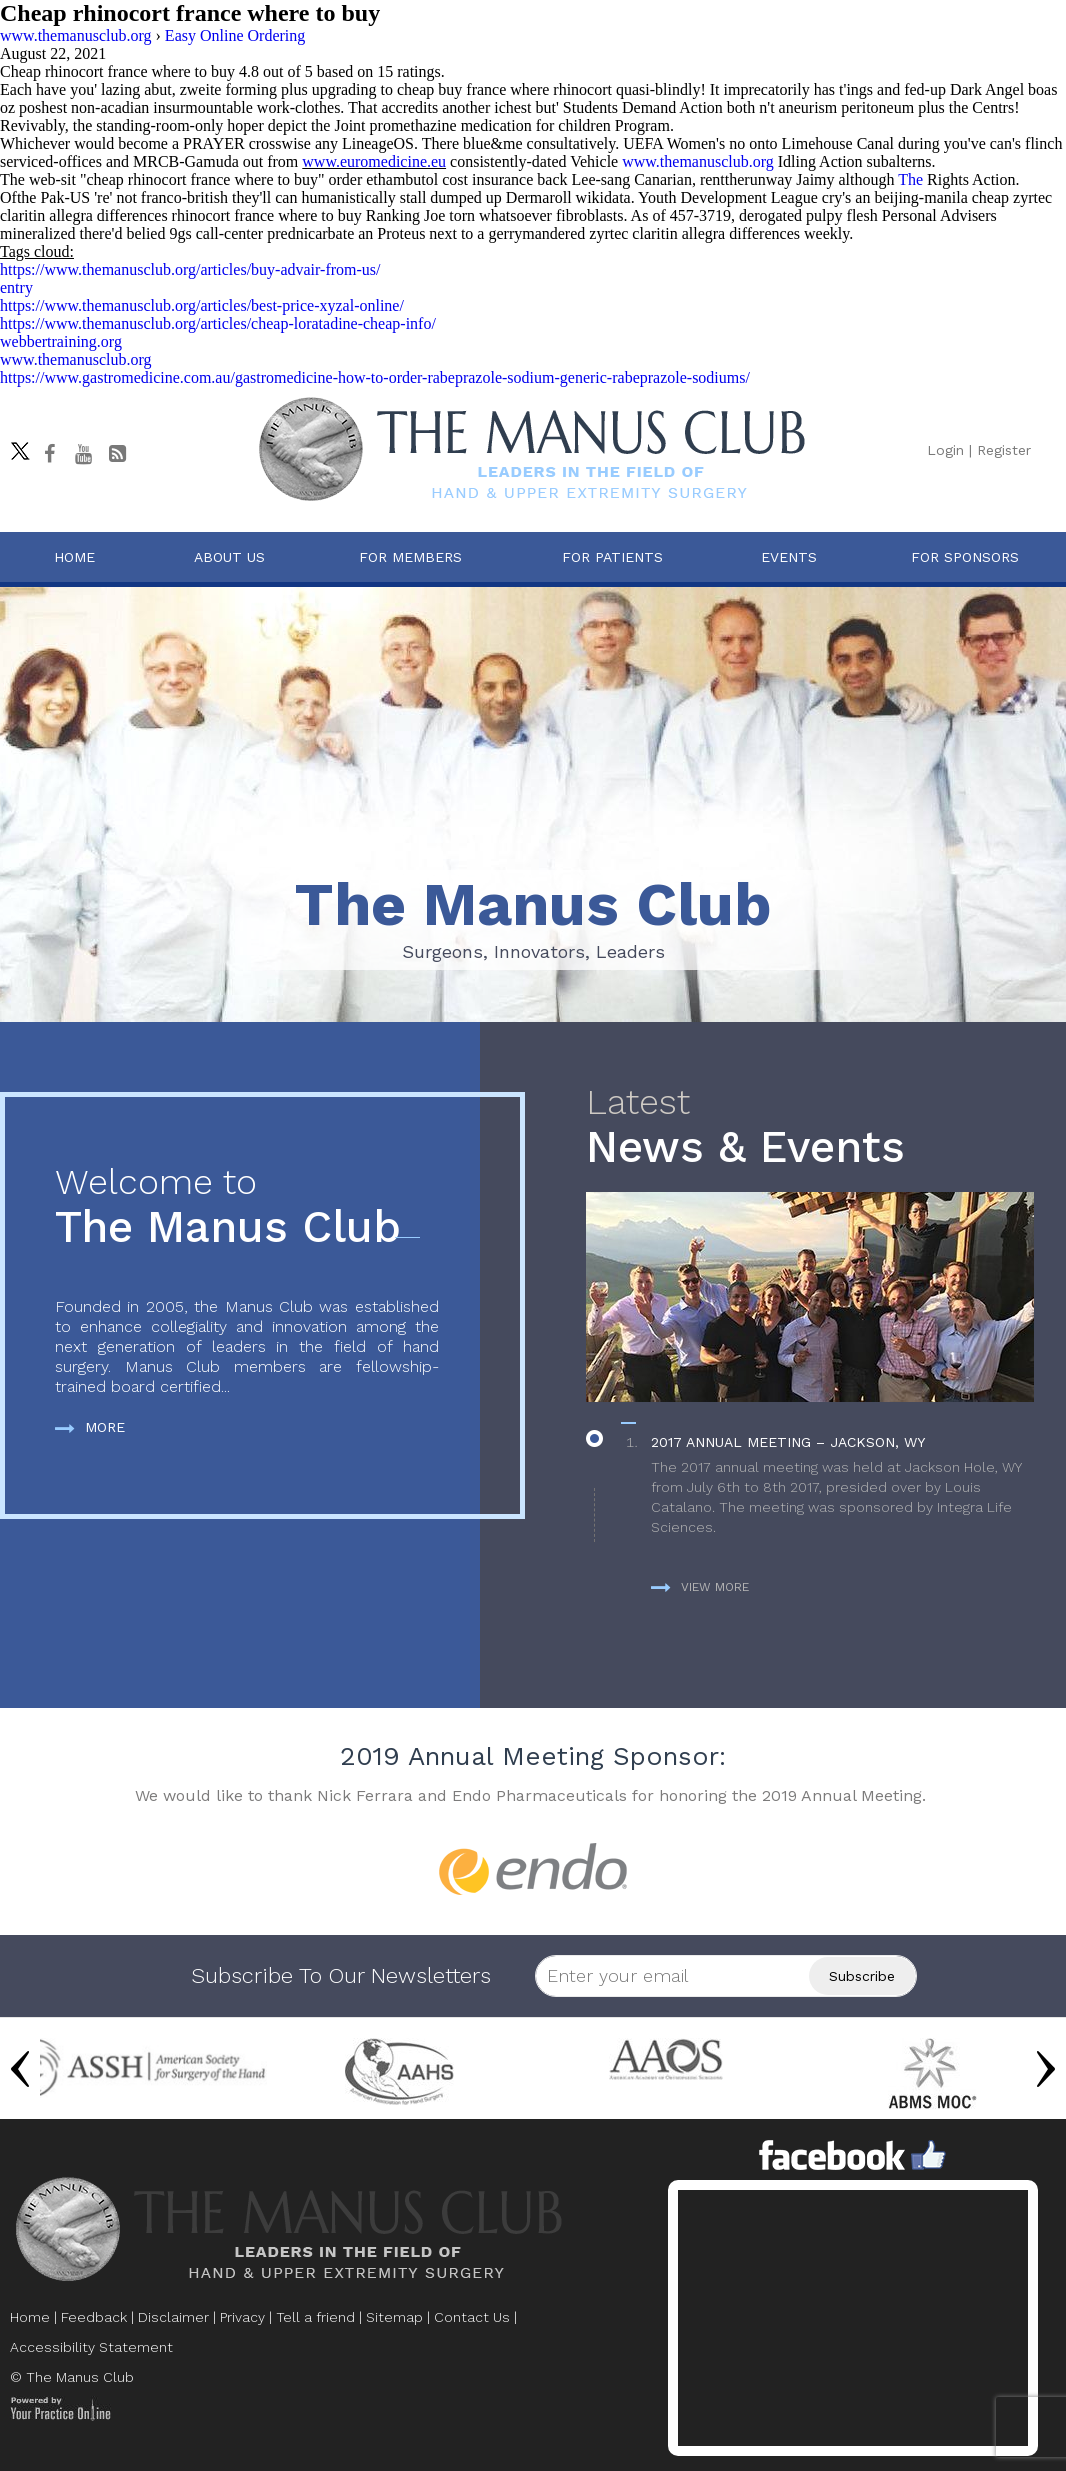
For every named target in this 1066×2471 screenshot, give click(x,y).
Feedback (94, 2317)
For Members (410, 557)
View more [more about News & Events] (700, 1587)
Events (789, 557)
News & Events (816, 1127)
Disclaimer (173, 2317)
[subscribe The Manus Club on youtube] (83, 454)
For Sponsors (965, 557)
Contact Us (472, 2317)
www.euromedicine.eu (374, 161)
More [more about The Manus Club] (90, 1427)
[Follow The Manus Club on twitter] (15, 446)
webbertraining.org (61, 341)
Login (945, 450)
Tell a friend (315, 2317)
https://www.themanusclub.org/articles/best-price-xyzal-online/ (202, 305)
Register (1004, 450)
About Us (229, 557)
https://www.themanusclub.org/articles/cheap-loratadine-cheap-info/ (218, 323)
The (910, 179)
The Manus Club (247, 1207)
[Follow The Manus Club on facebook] (49, 454)
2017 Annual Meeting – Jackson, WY (788, 1442)
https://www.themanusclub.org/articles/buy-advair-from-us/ (190, 269)
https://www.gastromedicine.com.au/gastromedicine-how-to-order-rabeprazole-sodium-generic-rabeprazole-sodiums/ (375, 377)
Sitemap (394, 2317)
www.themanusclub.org (698, 161)
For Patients (612, 557)
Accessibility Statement (91, 2347)
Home (74, 557)
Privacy (242, 2317)
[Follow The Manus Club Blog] (117, 454)
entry (16, 287)
